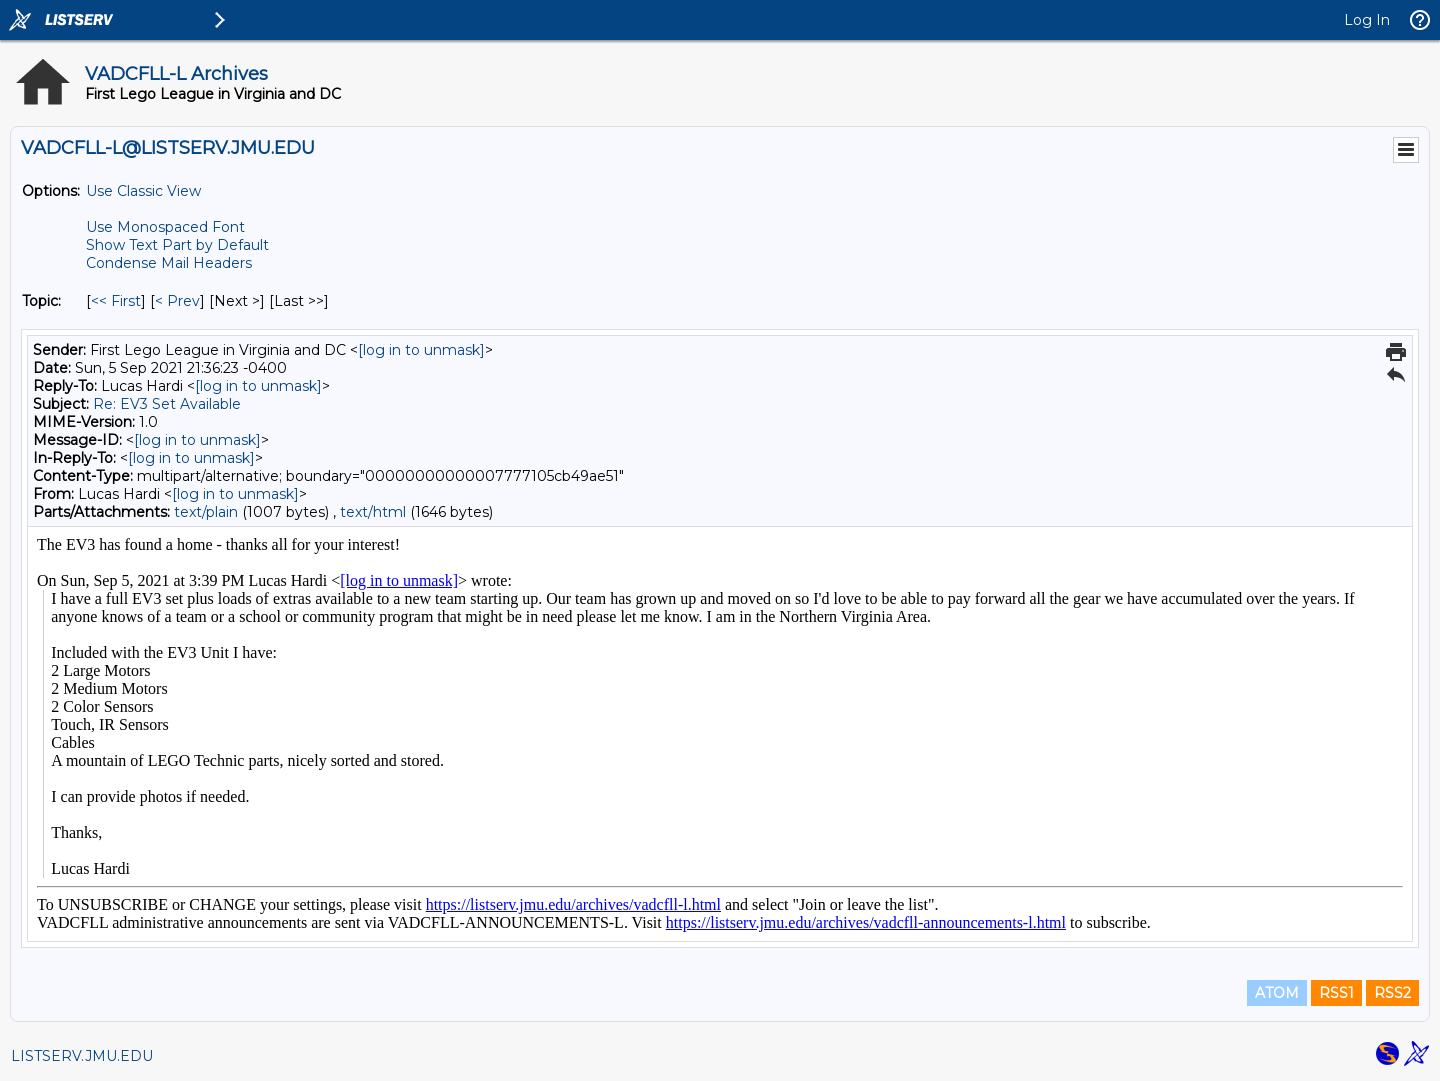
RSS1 (1336, 993)
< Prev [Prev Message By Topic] (177, 301)
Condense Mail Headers (169, 263)
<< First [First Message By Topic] (116, 301)
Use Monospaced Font (165, 227)
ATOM (1277, 993)
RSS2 (1392, 993)
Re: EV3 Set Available (167, 404)
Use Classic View (143, 191)
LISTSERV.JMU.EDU (82, 1056)
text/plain (206, 512)
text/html (373, 512)
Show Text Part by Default (177, 245)
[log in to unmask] (421, 350)
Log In (1367, 20)
